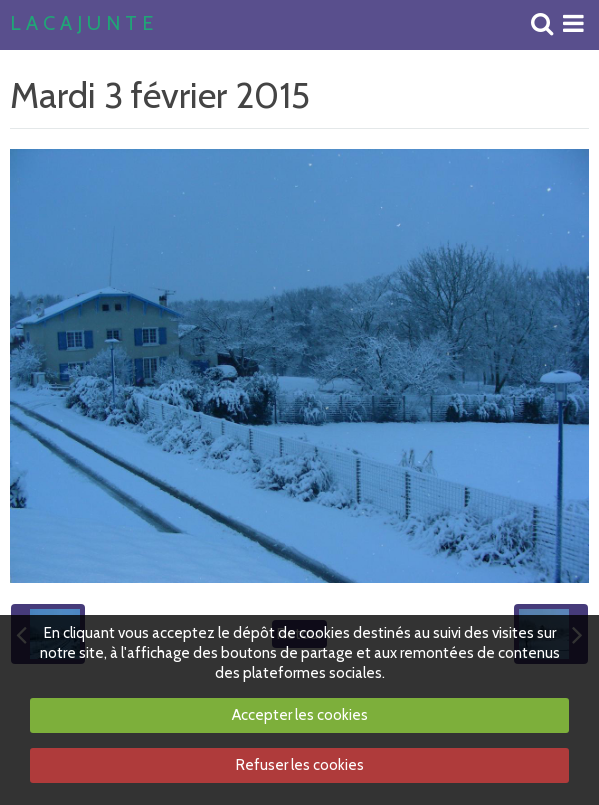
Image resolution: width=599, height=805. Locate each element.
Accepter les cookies (300, 715)
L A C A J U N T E (81, 24)
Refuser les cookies (300, 765)
